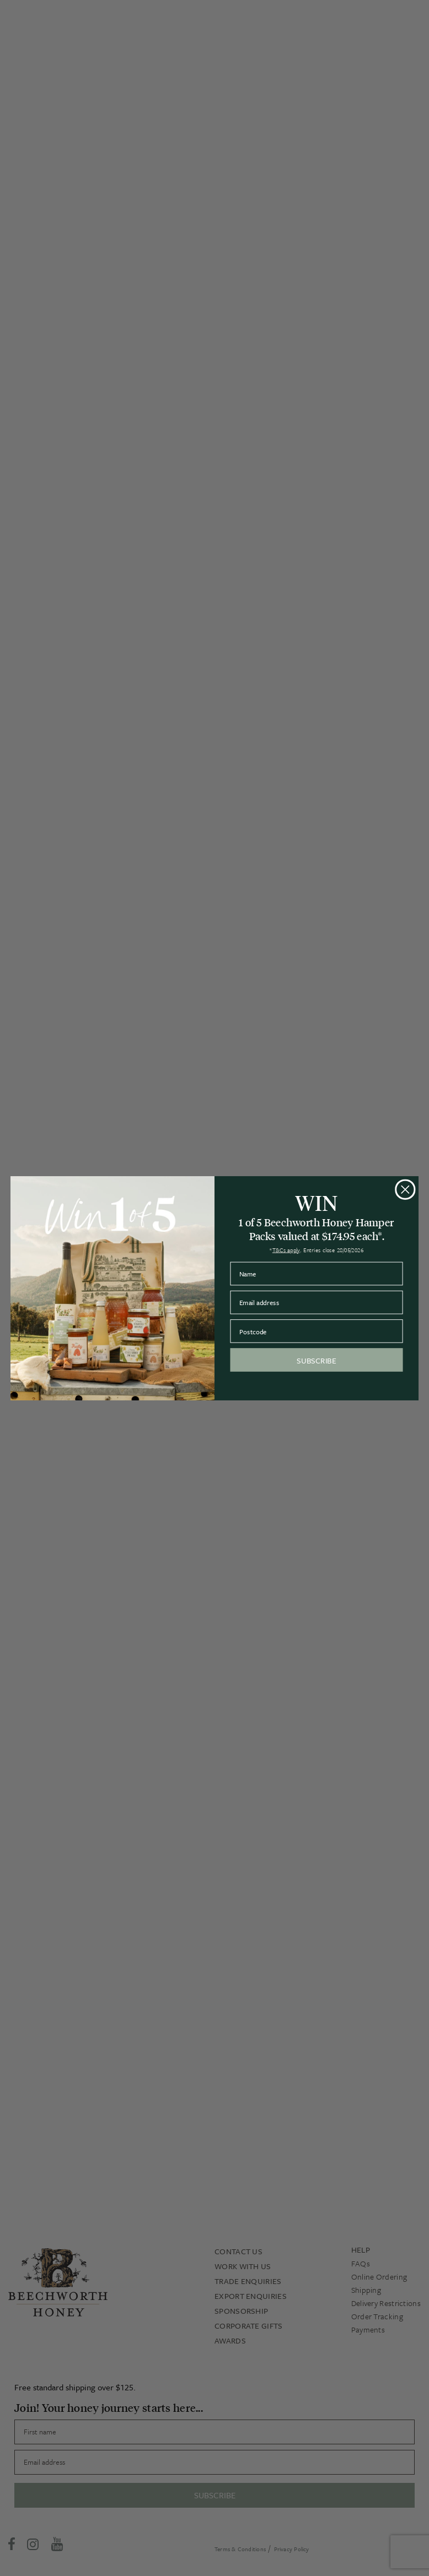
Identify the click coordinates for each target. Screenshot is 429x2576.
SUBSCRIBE (316, 1360)
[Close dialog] (405, 1189)
